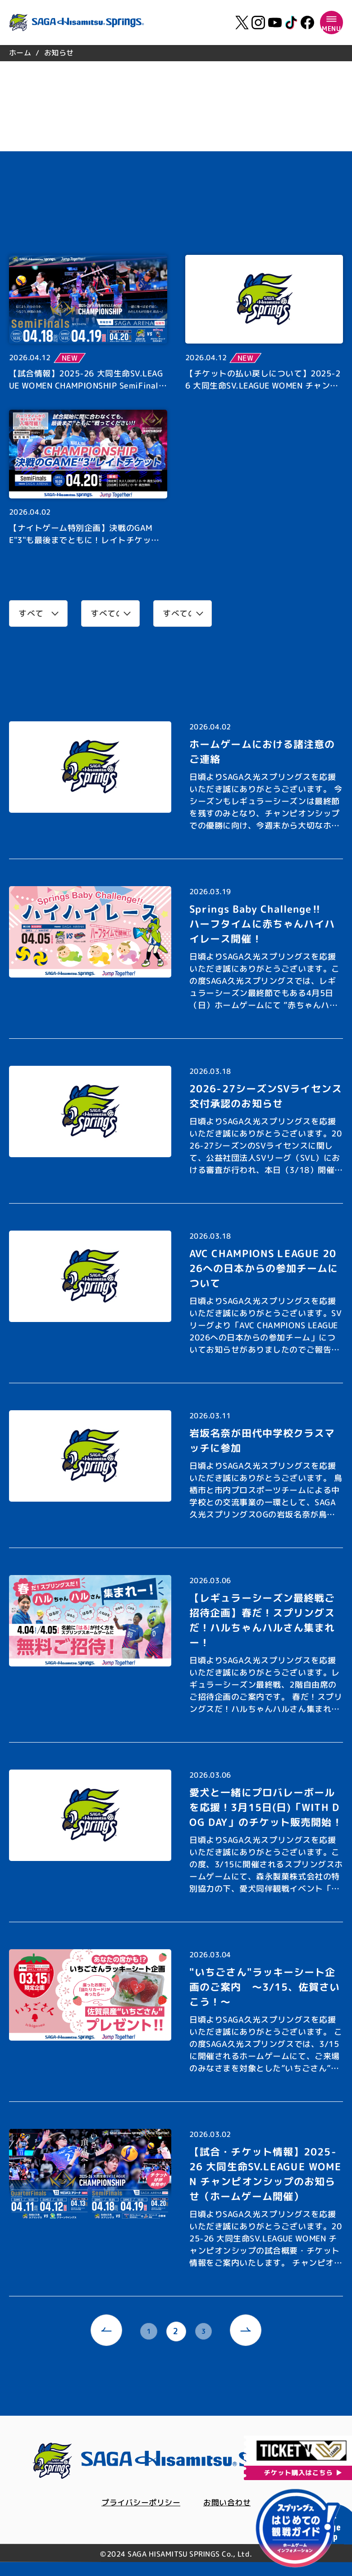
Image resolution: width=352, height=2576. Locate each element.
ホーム (20, 53)
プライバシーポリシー (139, 2504)
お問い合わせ (229, 2504)
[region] (176, 53)
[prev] (103, 2331)
